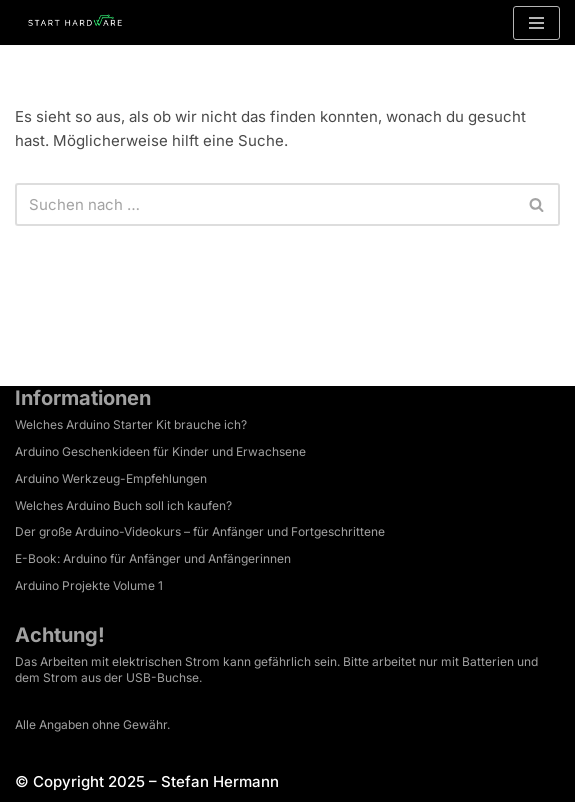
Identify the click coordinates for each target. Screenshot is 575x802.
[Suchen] (265, 204)
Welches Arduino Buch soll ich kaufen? (123, 505)
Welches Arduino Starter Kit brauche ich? (131, 424)
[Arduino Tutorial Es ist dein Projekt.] (75, 22)
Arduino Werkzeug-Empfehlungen (111, 478)
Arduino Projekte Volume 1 (89, 585)
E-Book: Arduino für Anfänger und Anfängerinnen (153, 558)
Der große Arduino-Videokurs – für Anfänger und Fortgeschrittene (200, 531)
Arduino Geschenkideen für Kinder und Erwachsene (160, 451)
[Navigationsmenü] (536, 23)
